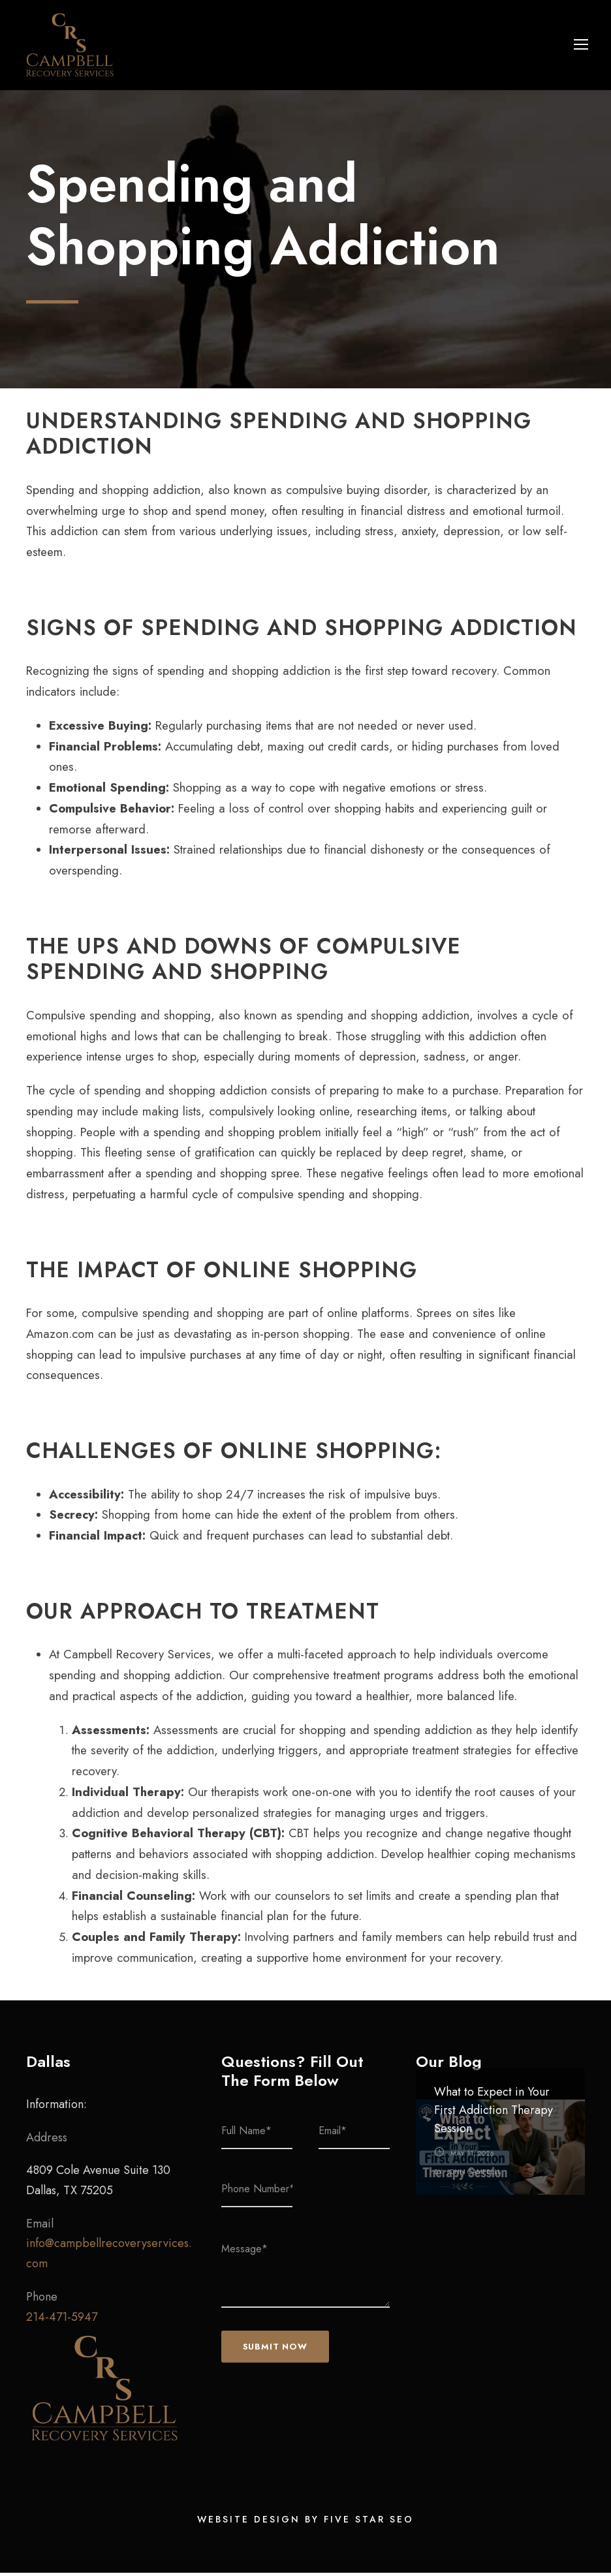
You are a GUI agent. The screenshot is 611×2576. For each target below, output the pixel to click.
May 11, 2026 (472, 2156)
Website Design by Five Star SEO (305, 2522)
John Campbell (474, 2174)
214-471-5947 (61, 2320)
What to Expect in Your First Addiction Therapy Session (493, 2113)
